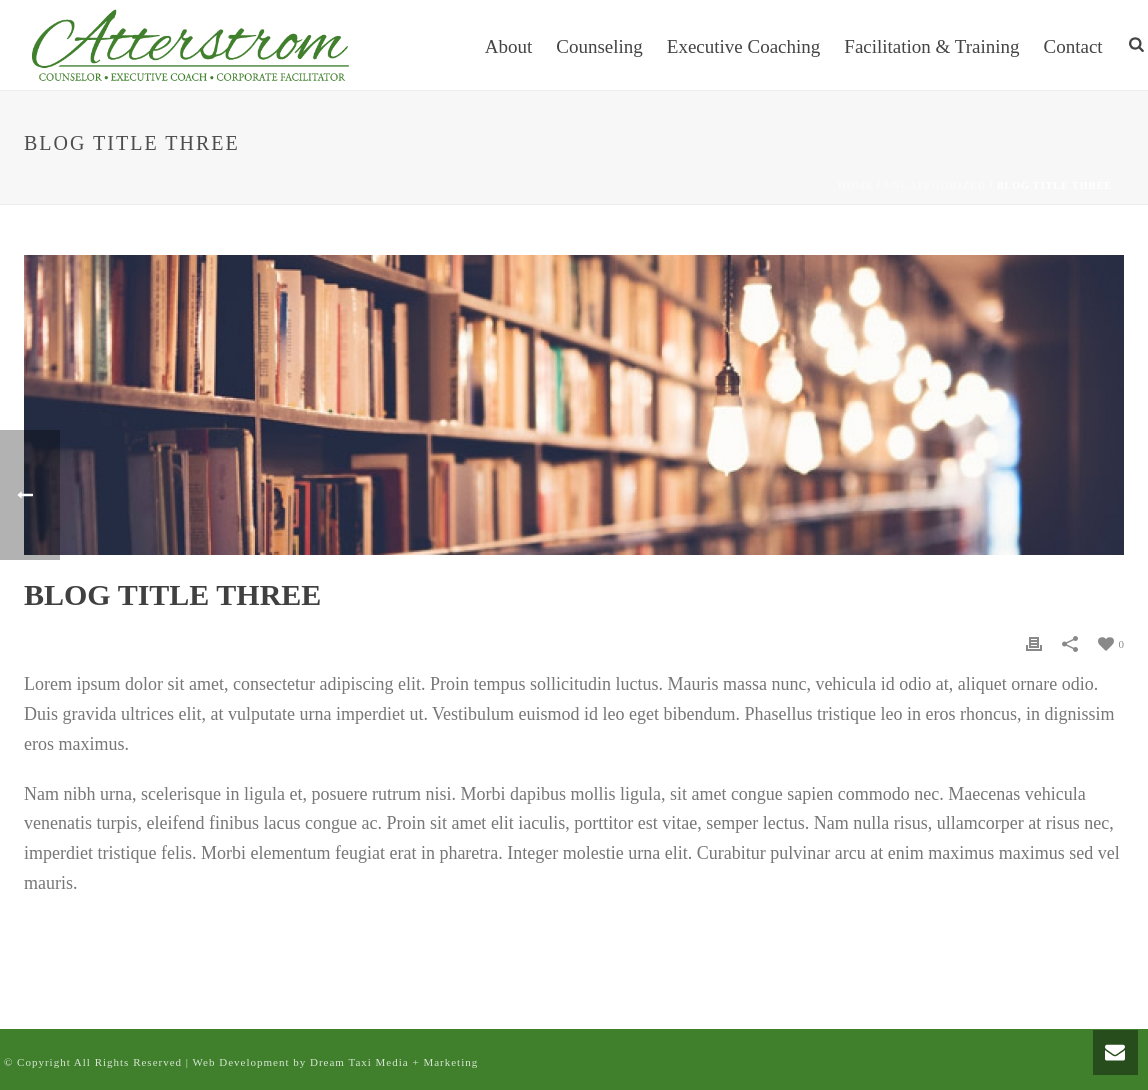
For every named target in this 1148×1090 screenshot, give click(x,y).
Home (856, 185)
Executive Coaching (744, 46)
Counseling (599, 46)
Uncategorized (935, 185)
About (509, 46)
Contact (1073, 46)
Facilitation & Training (931, 46)
